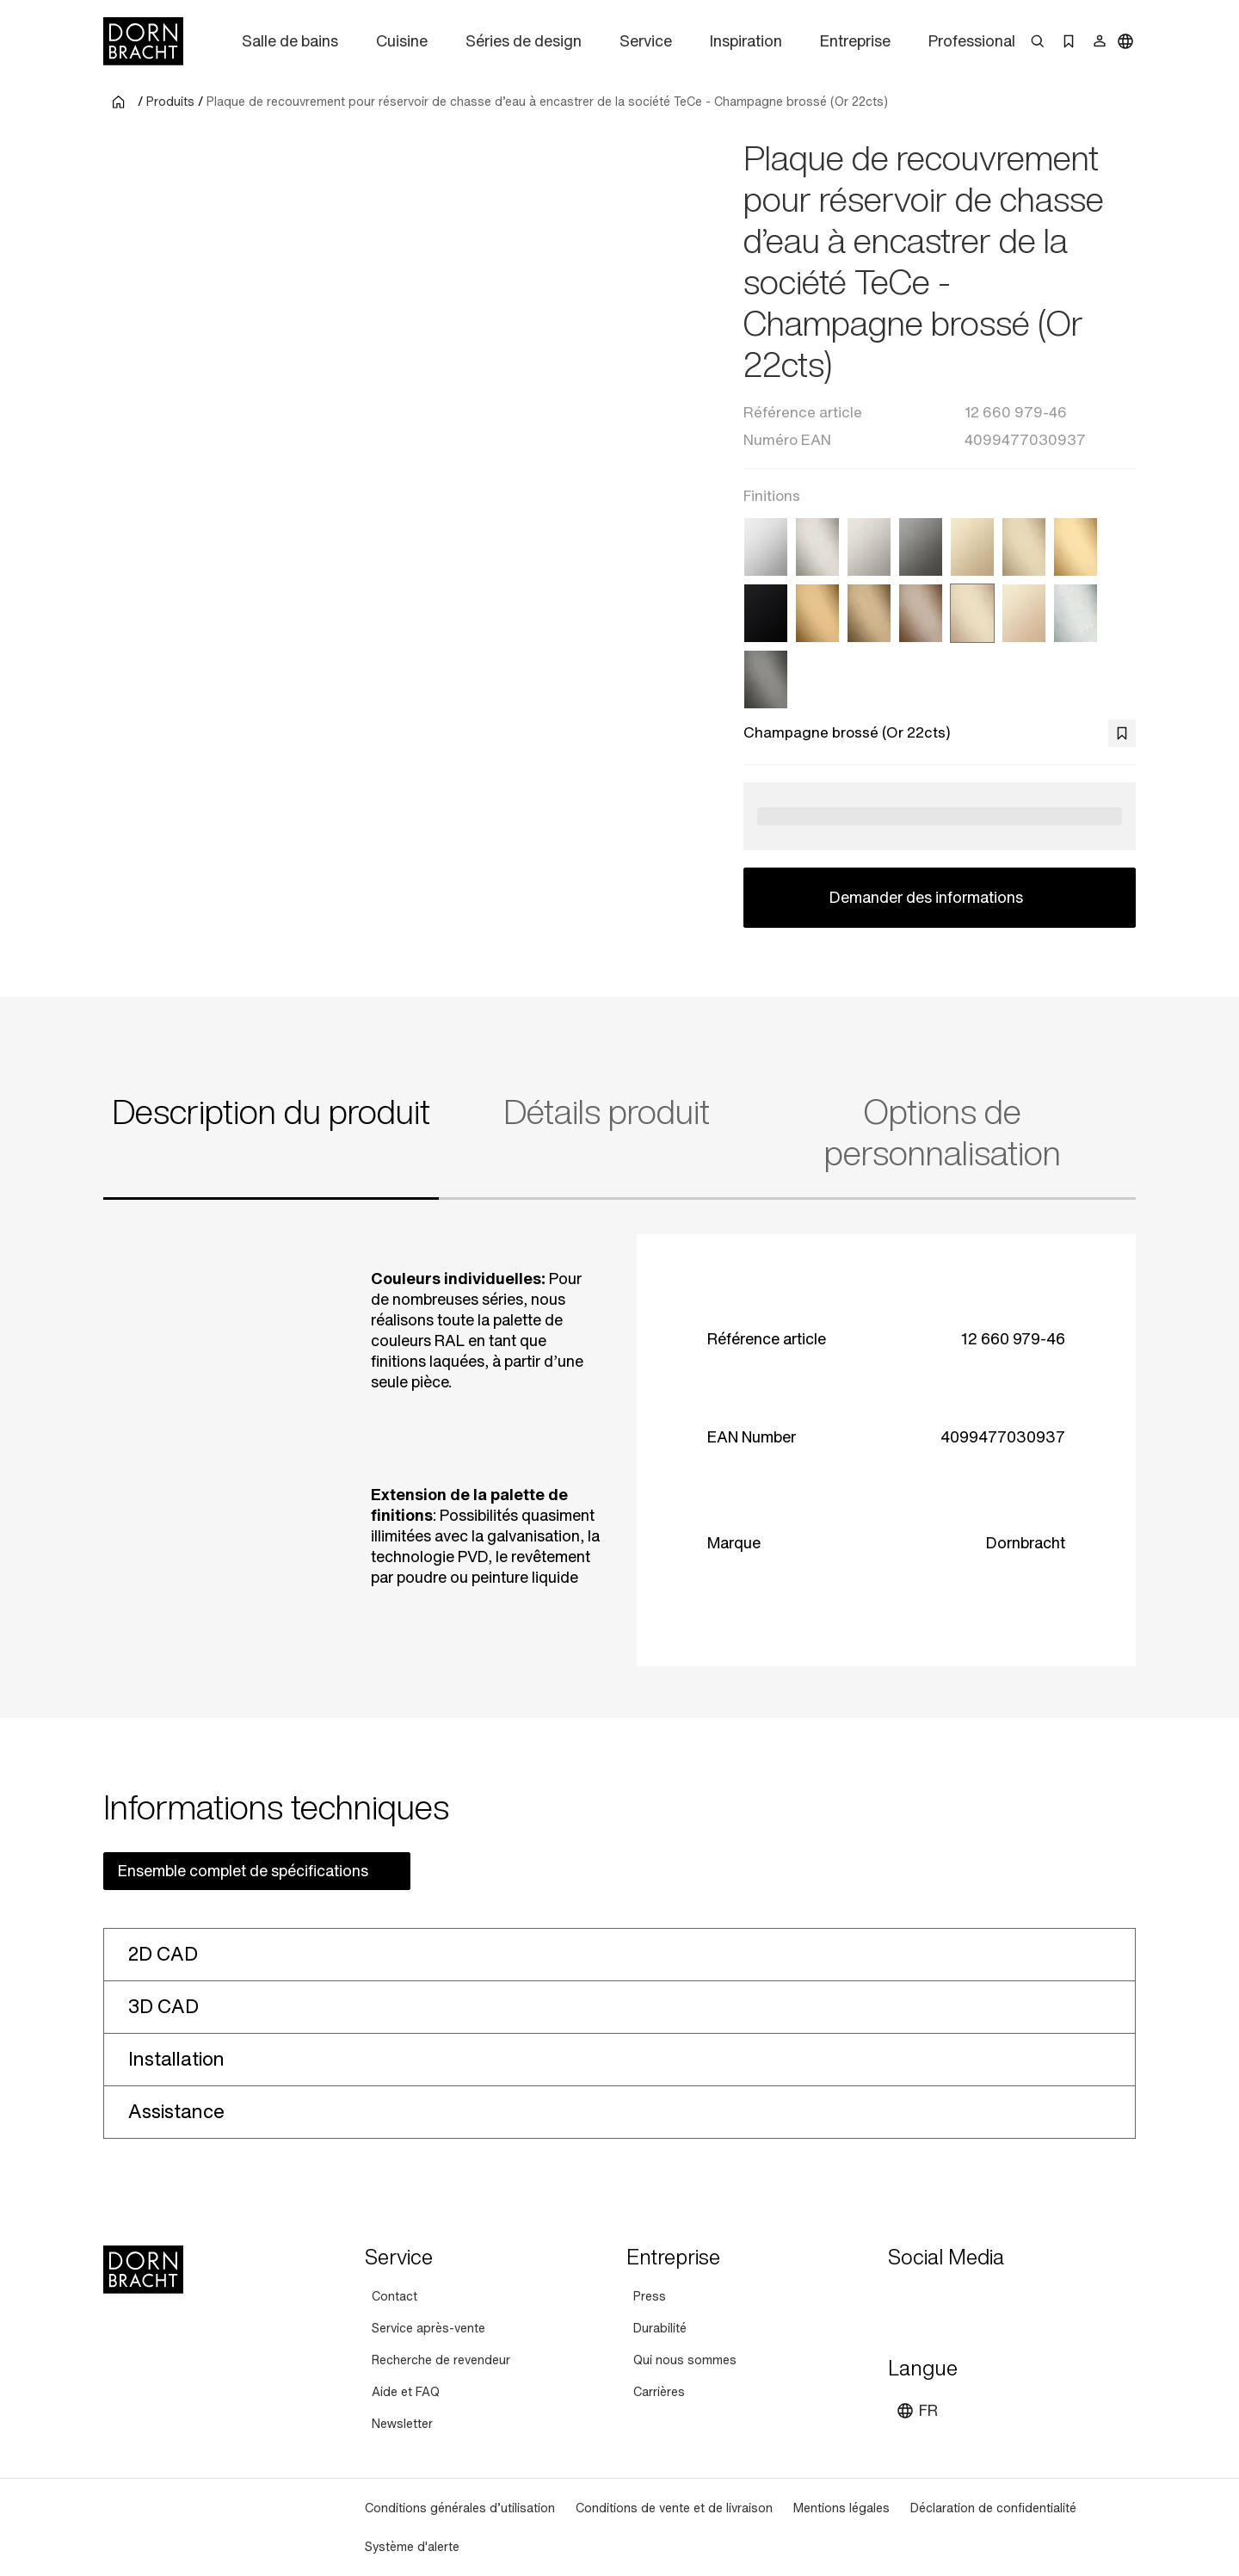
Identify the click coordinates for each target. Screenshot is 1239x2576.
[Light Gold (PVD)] (972, 547)
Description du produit (271, 1112)
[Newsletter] (402, 2423)
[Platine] (869, 547)
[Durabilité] (660, 2328)
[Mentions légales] (841, 2507)
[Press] (649, 2296)
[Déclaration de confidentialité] (993, 2507)
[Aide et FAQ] (406, 2391)
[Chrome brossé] (1075, 613)
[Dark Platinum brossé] (765, 679)
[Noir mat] (765, 613)
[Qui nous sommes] (685, 2359)
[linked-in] (1027, 2299)
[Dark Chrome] (920, 547)
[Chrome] (765, 547)
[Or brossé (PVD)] (817, 613)
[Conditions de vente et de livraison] (674, 2507)
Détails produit (606, 1112)
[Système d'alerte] (412, 2546)
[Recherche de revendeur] (441, 2359)
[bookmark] (1122, 733)
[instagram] (934, 2299)
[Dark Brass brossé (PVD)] (869, 613)
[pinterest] (965, 2299)
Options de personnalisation (942, 1133)
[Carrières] (659, 2391)
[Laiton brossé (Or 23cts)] (1075, 547)
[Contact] (394, 2296)
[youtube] (903, 2299)
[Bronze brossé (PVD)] (920, 613)
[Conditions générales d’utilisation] (460, 2507)
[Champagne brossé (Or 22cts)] (972, 613)
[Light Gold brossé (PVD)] (1024, 547)
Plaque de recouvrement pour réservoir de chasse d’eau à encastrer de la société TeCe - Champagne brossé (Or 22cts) (547, 101)
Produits (170, 101)
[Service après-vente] (428, 2328)
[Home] (143, 41)
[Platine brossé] (817, 547)
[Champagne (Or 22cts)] (1024, 613)
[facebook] (996, 2299)
